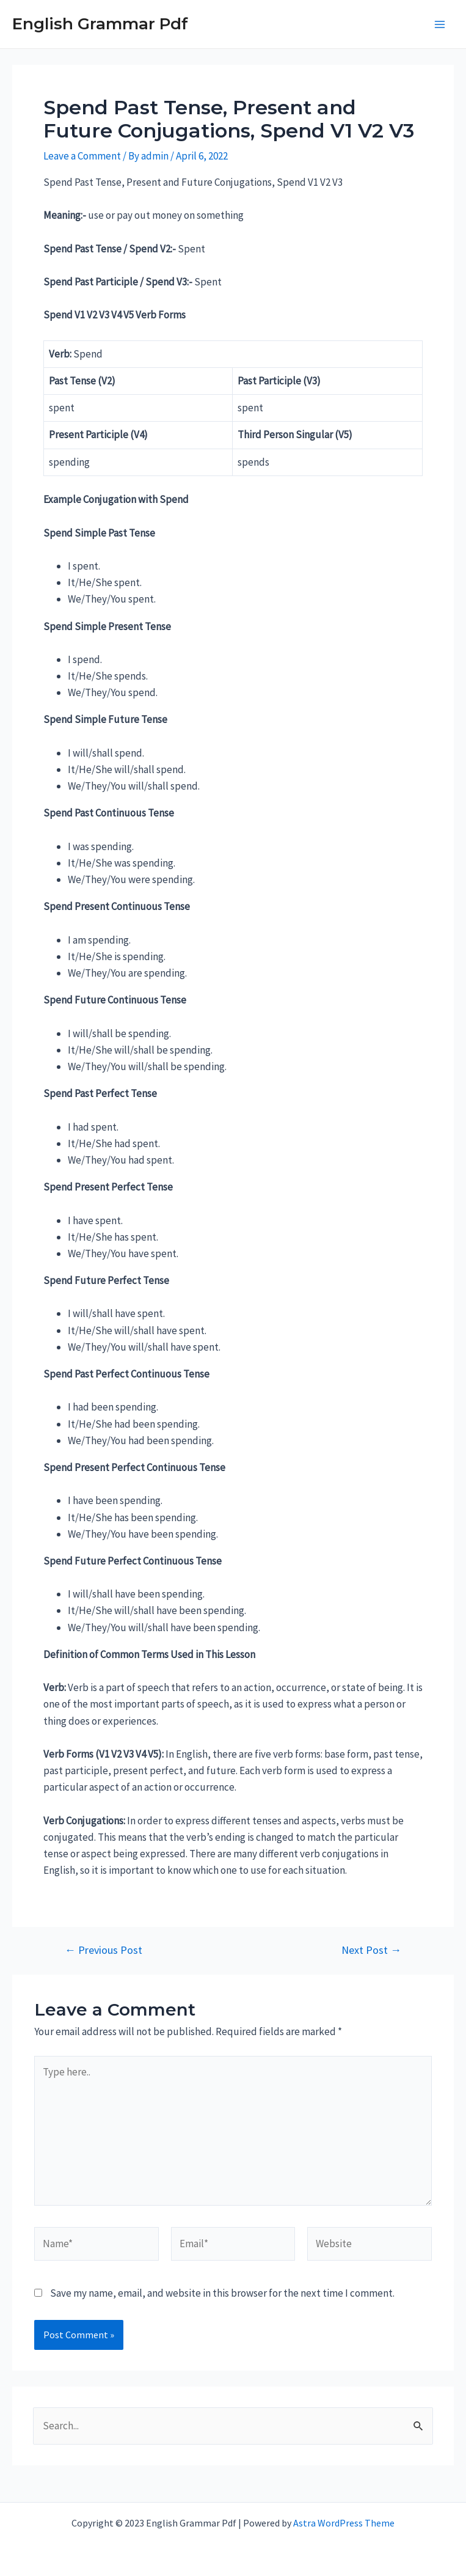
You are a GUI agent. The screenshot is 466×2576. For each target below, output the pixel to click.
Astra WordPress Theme (344, 2523)
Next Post (371, 1950)
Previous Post (103, 1950)
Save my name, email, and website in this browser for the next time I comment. (222, 2293)
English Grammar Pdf (100, 24)
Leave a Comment (82, 156)
